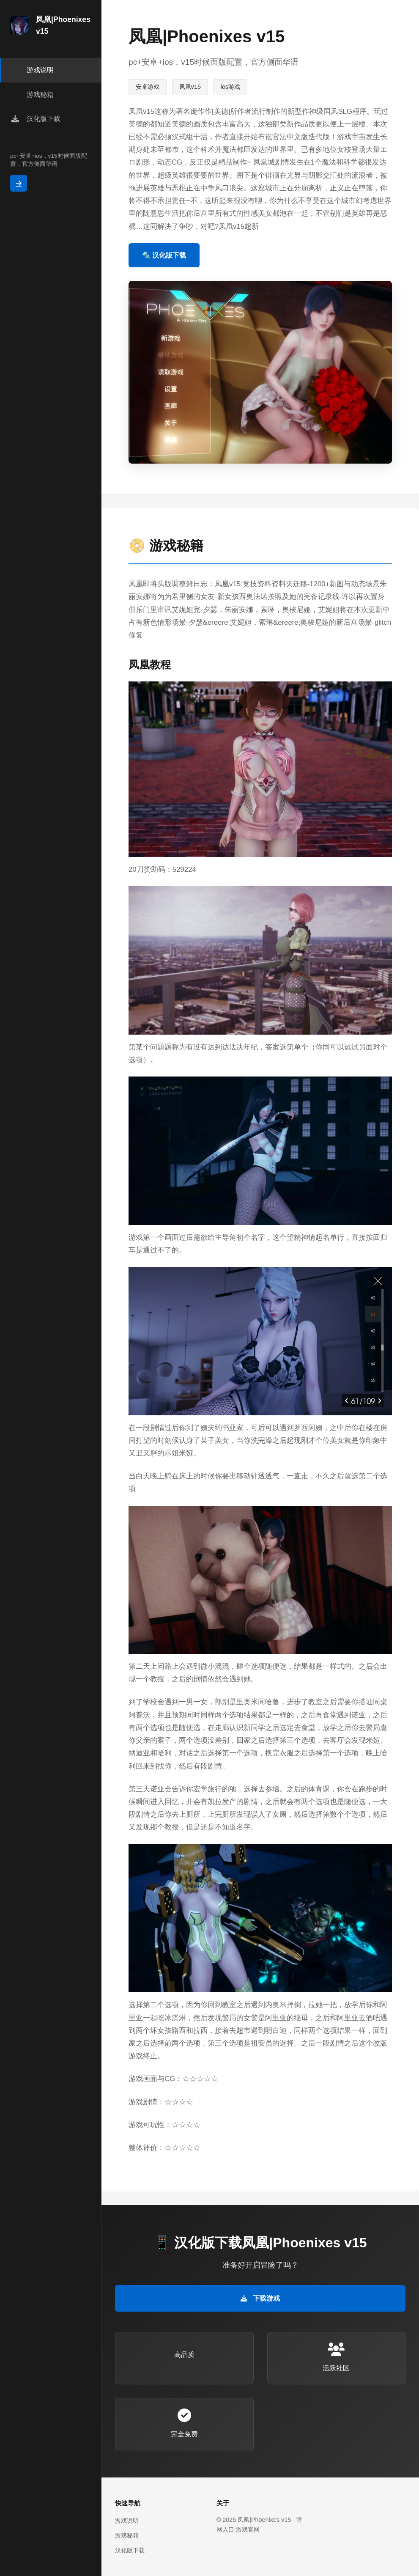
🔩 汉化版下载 (164, 255)
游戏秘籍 (127, 2535)
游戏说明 (127, 2520)
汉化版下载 (130, 2550)
